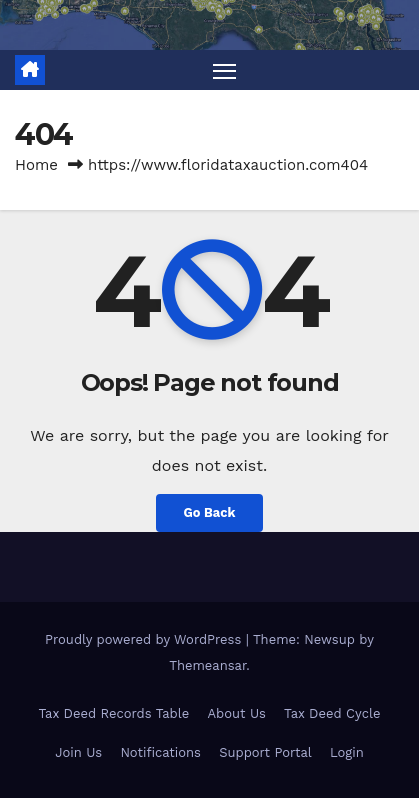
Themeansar (207, 665)
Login (347, 752)
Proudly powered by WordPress (145, 639)
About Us (236, 713)
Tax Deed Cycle (332, 713)
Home (36, 165)
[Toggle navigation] (225, 70)
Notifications (160, 752)
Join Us (78, 752)
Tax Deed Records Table (114, 713)
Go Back (210, 512)
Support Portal (265, 752)
